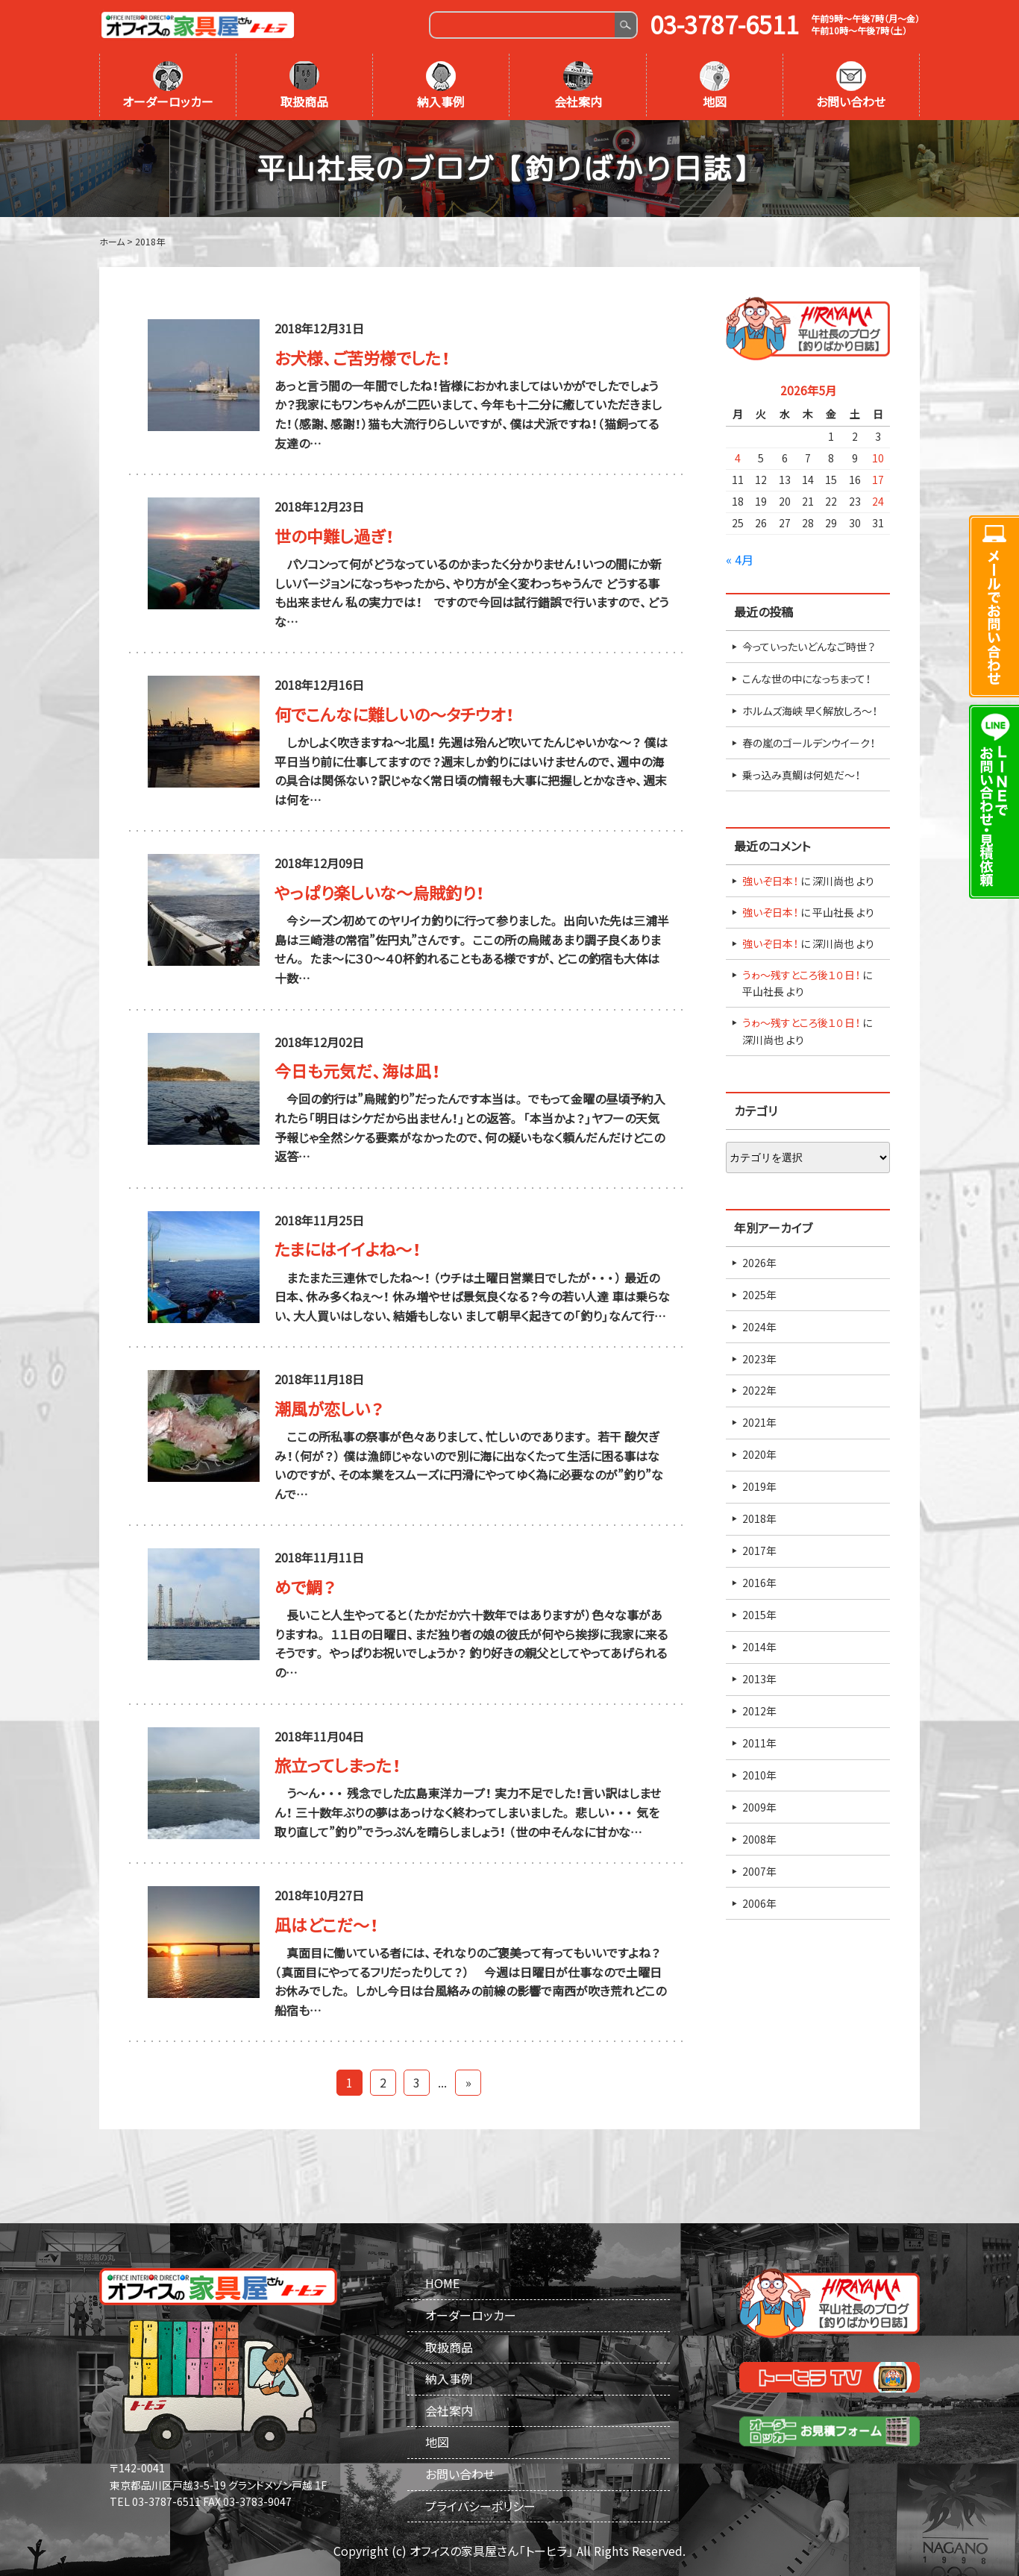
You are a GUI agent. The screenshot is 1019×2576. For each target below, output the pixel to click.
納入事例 (441, 85)
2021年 (759, 1422)
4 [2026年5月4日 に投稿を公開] (738, 457)
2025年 (759, 1294)
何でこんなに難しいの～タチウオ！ (394, 714)
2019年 (759, 1486)
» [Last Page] (468, 2082)
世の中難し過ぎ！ (334, 536)
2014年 (759, 1646)
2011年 (759, 1742)
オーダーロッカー (167, 85)
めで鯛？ (305, 1586)
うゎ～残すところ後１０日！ (801, 974)
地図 (715, 85)
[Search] (522, 25)
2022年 (759, 1390)
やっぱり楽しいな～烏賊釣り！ (379, 892)
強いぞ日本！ (770, 880)
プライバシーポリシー (480, 2506)
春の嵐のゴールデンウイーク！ (808, 742)
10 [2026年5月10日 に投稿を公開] (878, 457)
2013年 (759, 1678)
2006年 (759, 1903)
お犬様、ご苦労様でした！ (362, 357)
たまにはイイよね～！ (348, 1249)
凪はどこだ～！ (326, 1924)
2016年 (759, 1582)
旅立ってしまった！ (338, 1765)
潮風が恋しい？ (329, 1408)
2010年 (759, 1775)
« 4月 (739, 559)
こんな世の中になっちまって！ (806, 678)
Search (625, 25)
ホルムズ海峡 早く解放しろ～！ (809, 710)
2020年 (759, 1454)
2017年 (759, 1550)
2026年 (759, 1262)
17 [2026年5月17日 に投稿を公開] (878, 479)
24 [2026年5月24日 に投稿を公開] (878, 501)
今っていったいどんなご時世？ (808, 646)
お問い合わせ (850, 85)
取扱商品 (304, 85)
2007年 (759, 1871)
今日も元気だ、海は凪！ (357, 1070)
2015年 (759, 1614)
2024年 (759, 1326)
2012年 (759, 1710)
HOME (442, 2283)
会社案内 (578, 85)
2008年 (759, 1839)
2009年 (759, 1807)
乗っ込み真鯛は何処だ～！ (801, 774)
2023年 (759, 1358)
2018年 (759, 1518)
